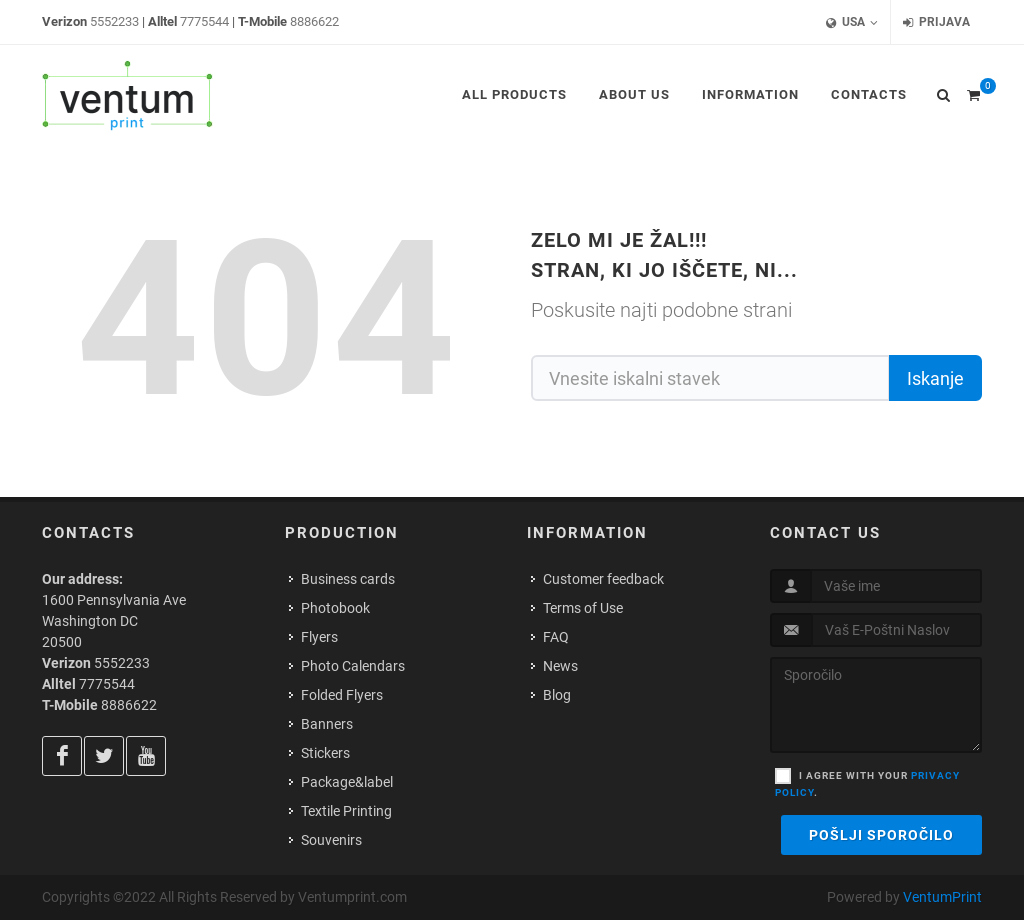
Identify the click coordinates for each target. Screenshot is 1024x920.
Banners (327, 724)
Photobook (335, 608)
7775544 (204, 21)
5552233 (114, 21)
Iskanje (935, 378)
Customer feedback (603, 579)
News (560, 666)
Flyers (319, 637)
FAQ (556, 637)
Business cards (348, 579)
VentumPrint (942, 897)
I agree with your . (867, 784)
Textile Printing (346, 811)
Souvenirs (331, 840)
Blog (557, 695)
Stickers (325, 753)
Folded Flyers (342, 695)
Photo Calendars (353, 666)
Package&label (347, 782)
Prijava (936, 22)
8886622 (314, 21)
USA (852, 22)
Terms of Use (583, 608)
